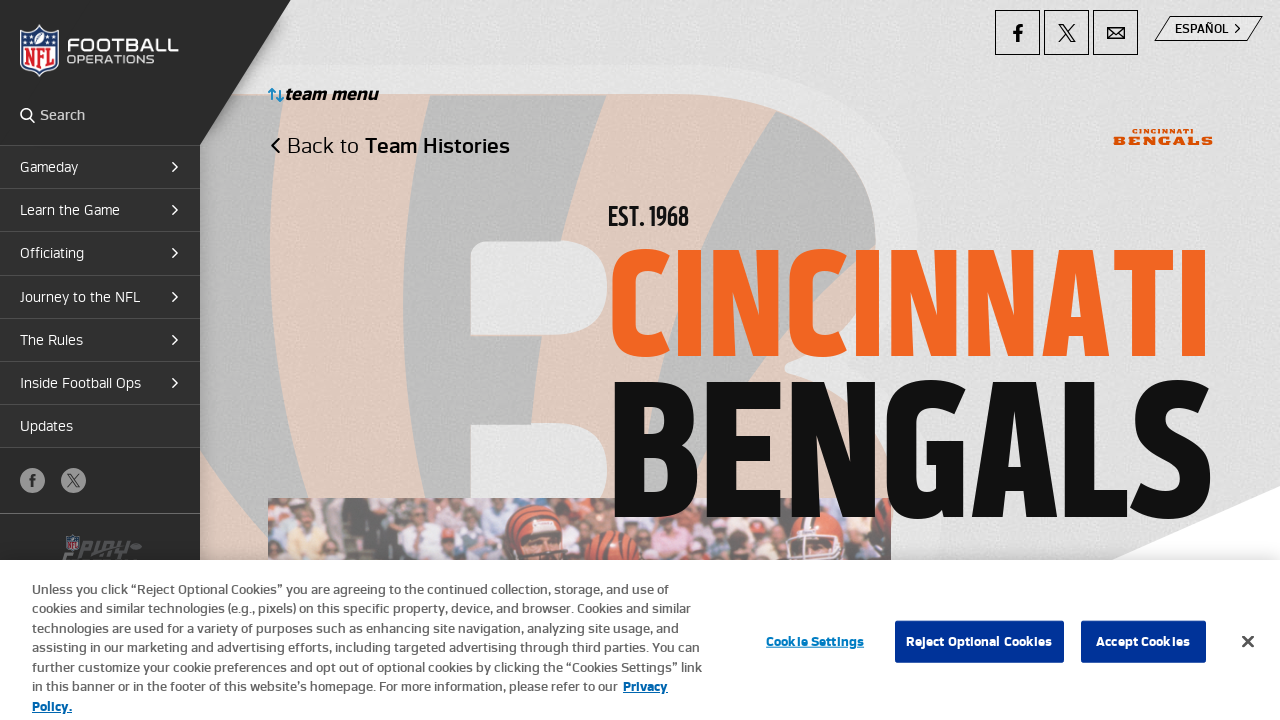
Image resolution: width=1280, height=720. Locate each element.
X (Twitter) (73, 480)
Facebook (32, 480)
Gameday (49, 167)
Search (27, 115)
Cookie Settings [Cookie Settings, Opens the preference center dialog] (815, 656)
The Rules (51, 340)
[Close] (1248, 656)
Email (1115, 32)
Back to (398, 145)
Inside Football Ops (80, 383)
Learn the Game (70, 210)
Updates (46, 426)
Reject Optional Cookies (979, 656)
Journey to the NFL (80, 297)
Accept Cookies (1143, 656)
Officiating (52, 253)
